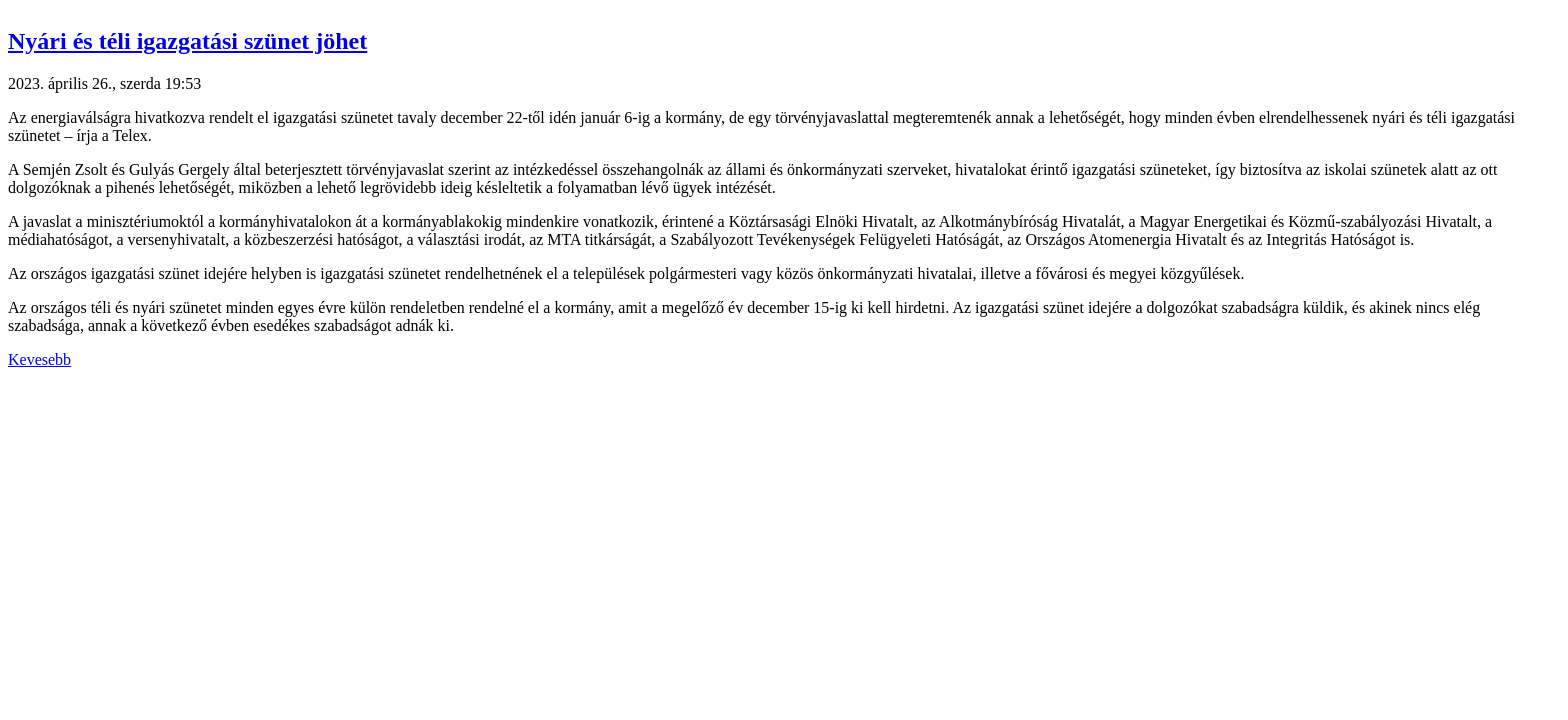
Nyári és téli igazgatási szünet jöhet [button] (187, 41)
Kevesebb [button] (39, 359)
